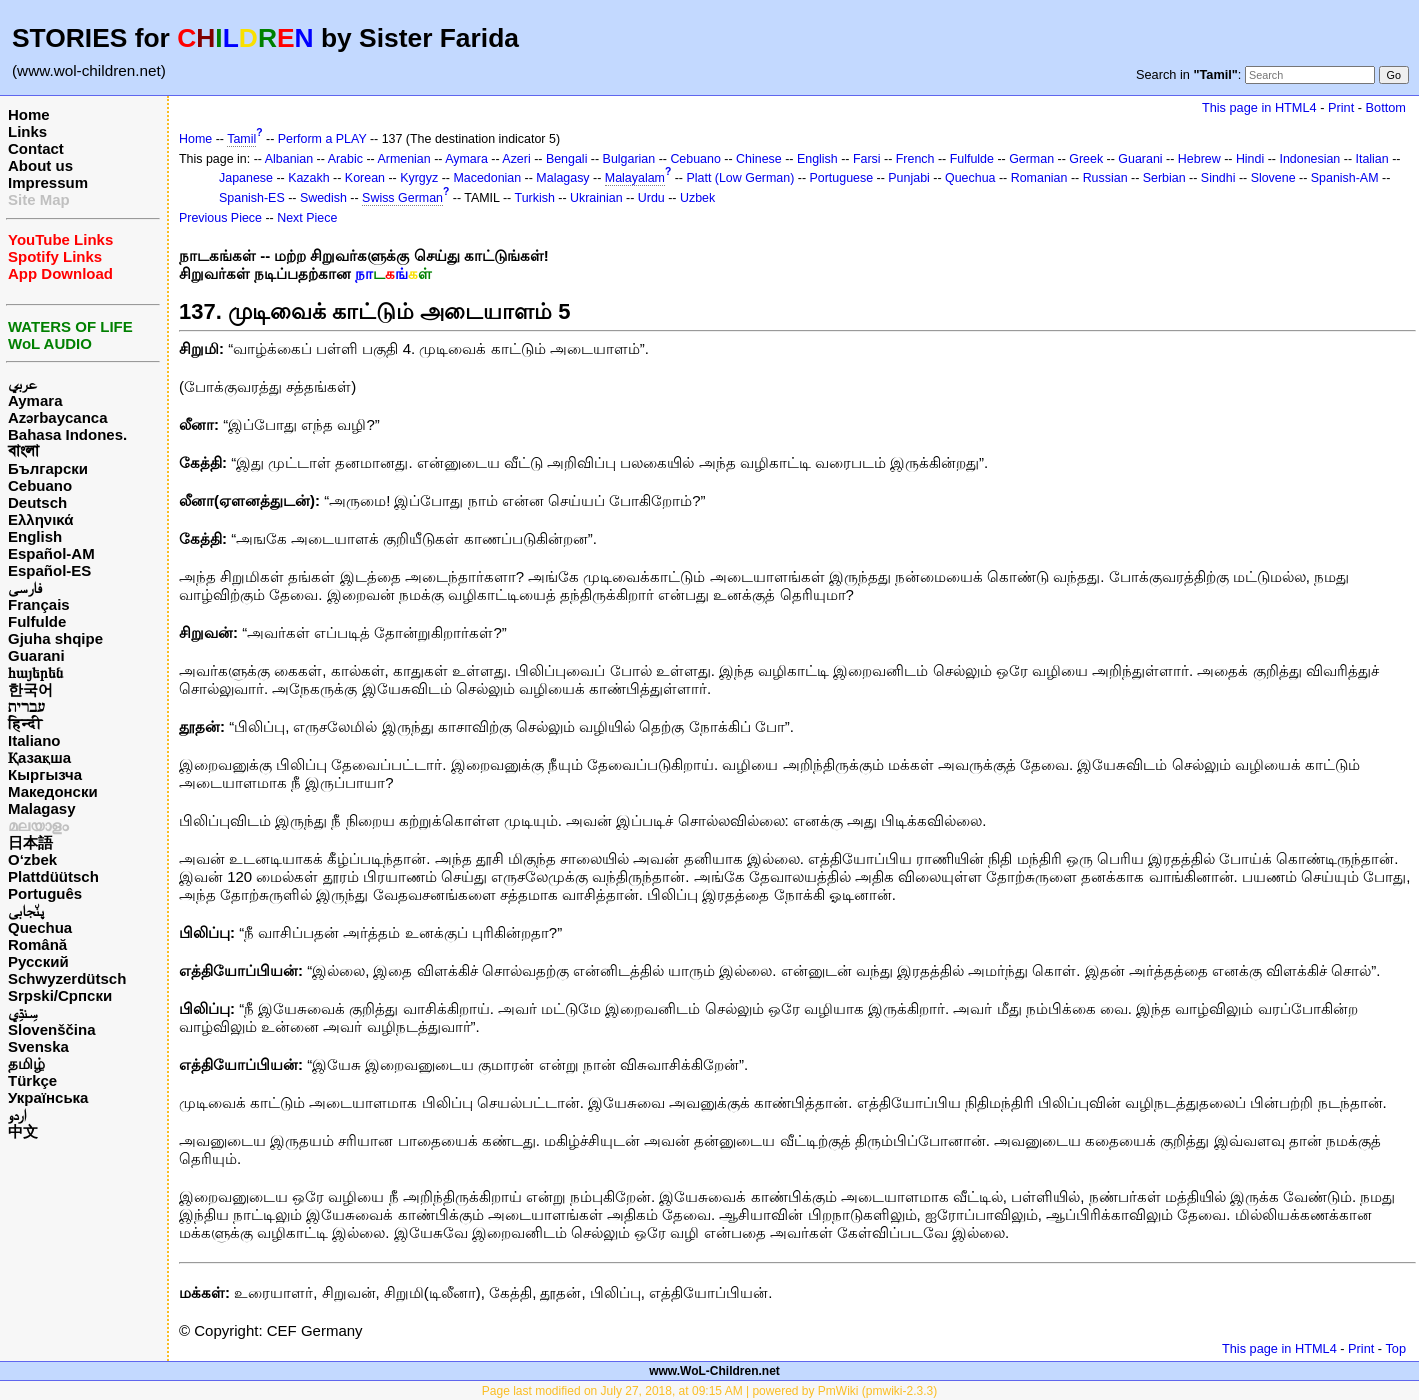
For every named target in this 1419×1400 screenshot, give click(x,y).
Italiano (34, 740)
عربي (22, 383)
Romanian (1039, 178)
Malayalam (635, 178)
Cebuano (40, 485)
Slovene (1273, 178)
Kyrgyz (419, 178)
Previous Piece (220, 218)
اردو (17, 1114)
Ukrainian (596, 198)
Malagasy (42, 808)
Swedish (323, 198)
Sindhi (1218, 178)
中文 (23, 1131)
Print (1341, 107)
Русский (38, 961)
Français (39, 604)
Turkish (535, 198)
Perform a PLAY (322, 139)
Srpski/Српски (60, 995)
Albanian (289, 159)
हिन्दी (25, 723)
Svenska (38, 1046)
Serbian (1164, 178)
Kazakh (309, 178)
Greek (1086, 159)
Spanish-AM (1345, 178)
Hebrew (1199, 159)
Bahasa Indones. (67, 434)
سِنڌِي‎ (23, 1012)
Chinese (759, 159)
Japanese (246, 178)
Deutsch (37, 502)
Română (37, 944)
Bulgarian (629, 159)
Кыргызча (45, 774)
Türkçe (32, 1080)
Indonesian (1309, 159)
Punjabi (909, 178)
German (1031, 159)
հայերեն (35, 672)
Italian (1371, 159)
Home (29, 114)
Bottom (1386, 107)
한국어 (30, 689)
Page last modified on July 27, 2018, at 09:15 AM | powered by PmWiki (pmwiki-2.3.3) (709, 1391)
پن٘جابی (26, 910)
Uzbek (697, 198)
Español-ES (49, 570)
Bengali (567, 159)
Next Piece (307, 218)
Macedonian (487, 178)
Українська (48, 1097)
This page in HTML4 (1259, 107)
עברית (26, 706)
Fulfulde (37, 621)
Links (27, 131)
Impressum (48, 182)
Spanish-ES (252, 198)
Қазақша (39, 757)
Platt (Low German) (740, 178)
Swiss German (402, 198)
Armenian (403, 159)
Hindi (1250, 159)
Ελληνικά (40, 519)
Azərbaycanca (58, 417)
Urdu (651, 198)
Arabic (345, 159)
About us (40, 165)
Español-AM (51, 553)
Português (45, 893)
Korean (365, 178)
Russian (1105, 178)
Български (48, 468)
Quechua (40, 927)
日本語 (30, 842)
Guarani (36, 655)
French (915, 159)
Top (1395, 1348)
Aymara (35, 400)
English (35, 536)
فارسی (25, 587)
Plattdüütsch (53, 876)
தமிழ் (26, 1063)
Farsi (867, 159)
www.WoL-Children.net (714, 1371)
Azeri (516, 159)
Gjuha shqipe (55, 638)
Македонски (53, 791)
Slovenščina (52, 1029)
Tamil (241, 139)
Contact (36, 148)
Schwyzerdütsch (67, 978)
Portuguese (842, 178)
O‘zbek (32, 859)
